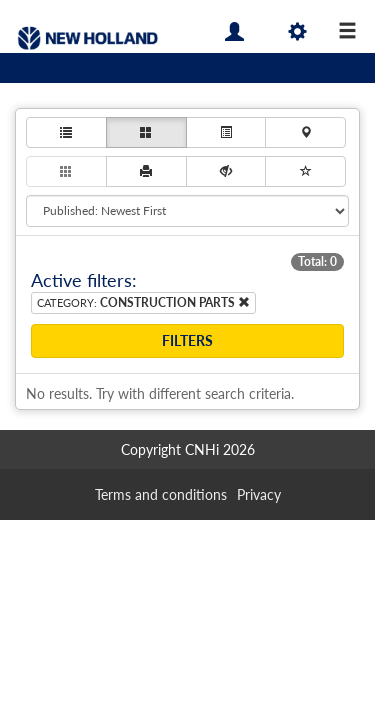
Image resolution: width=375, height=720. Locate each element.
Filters (187, 340)
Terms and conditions (161, 494)
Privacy (259, 494)
